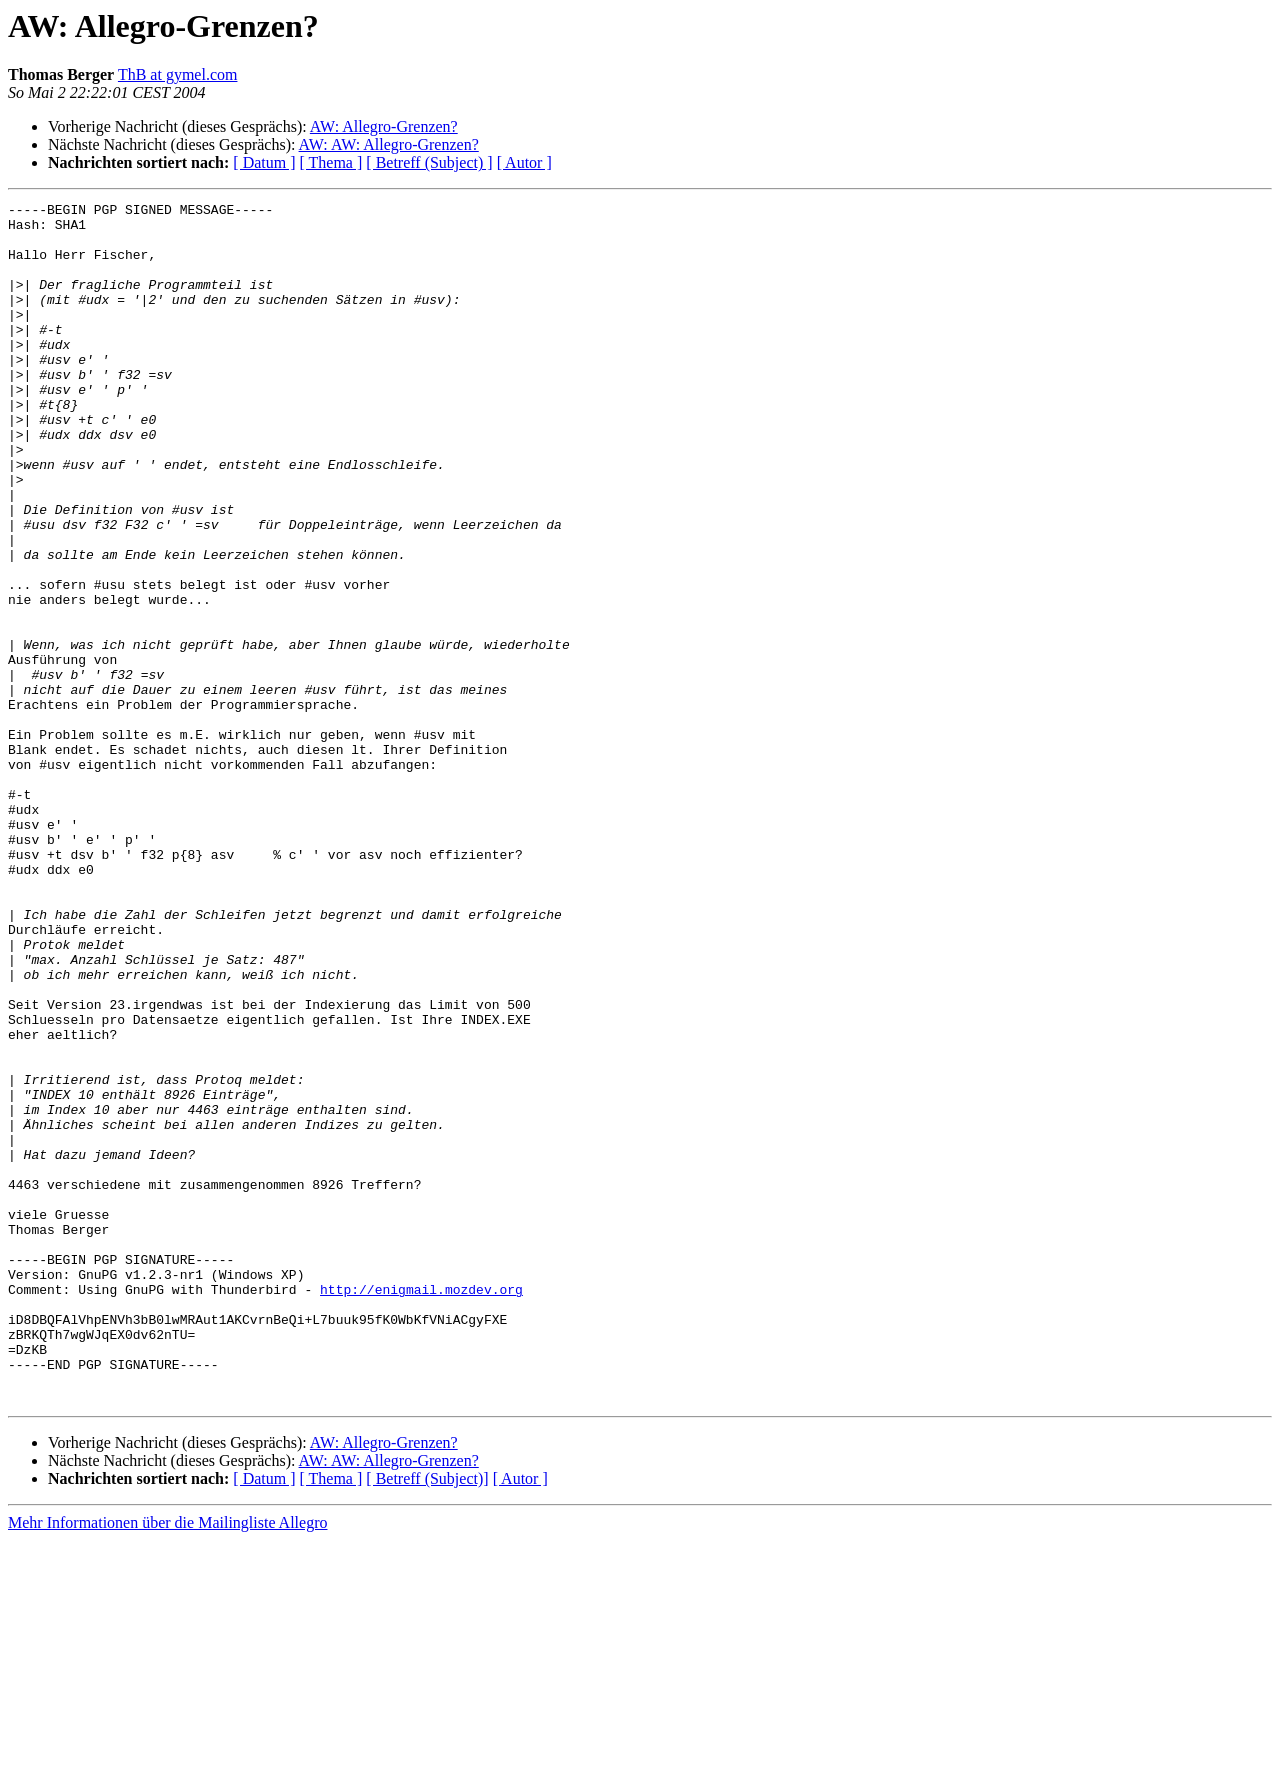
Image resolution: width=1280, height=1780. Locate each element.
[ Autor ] (524, 162)
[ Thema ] (331, 162)
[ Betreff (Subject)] (427, 1718)
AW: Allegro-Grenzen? (384, 126)
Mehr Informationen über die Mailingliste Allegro (167, 1762)
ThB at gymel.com (178, 74)
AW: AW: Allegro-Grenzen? (389, 144)
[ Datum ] (264, 162)
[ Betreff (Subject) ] (429, 162)
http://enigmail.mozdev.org (421, 1508)
